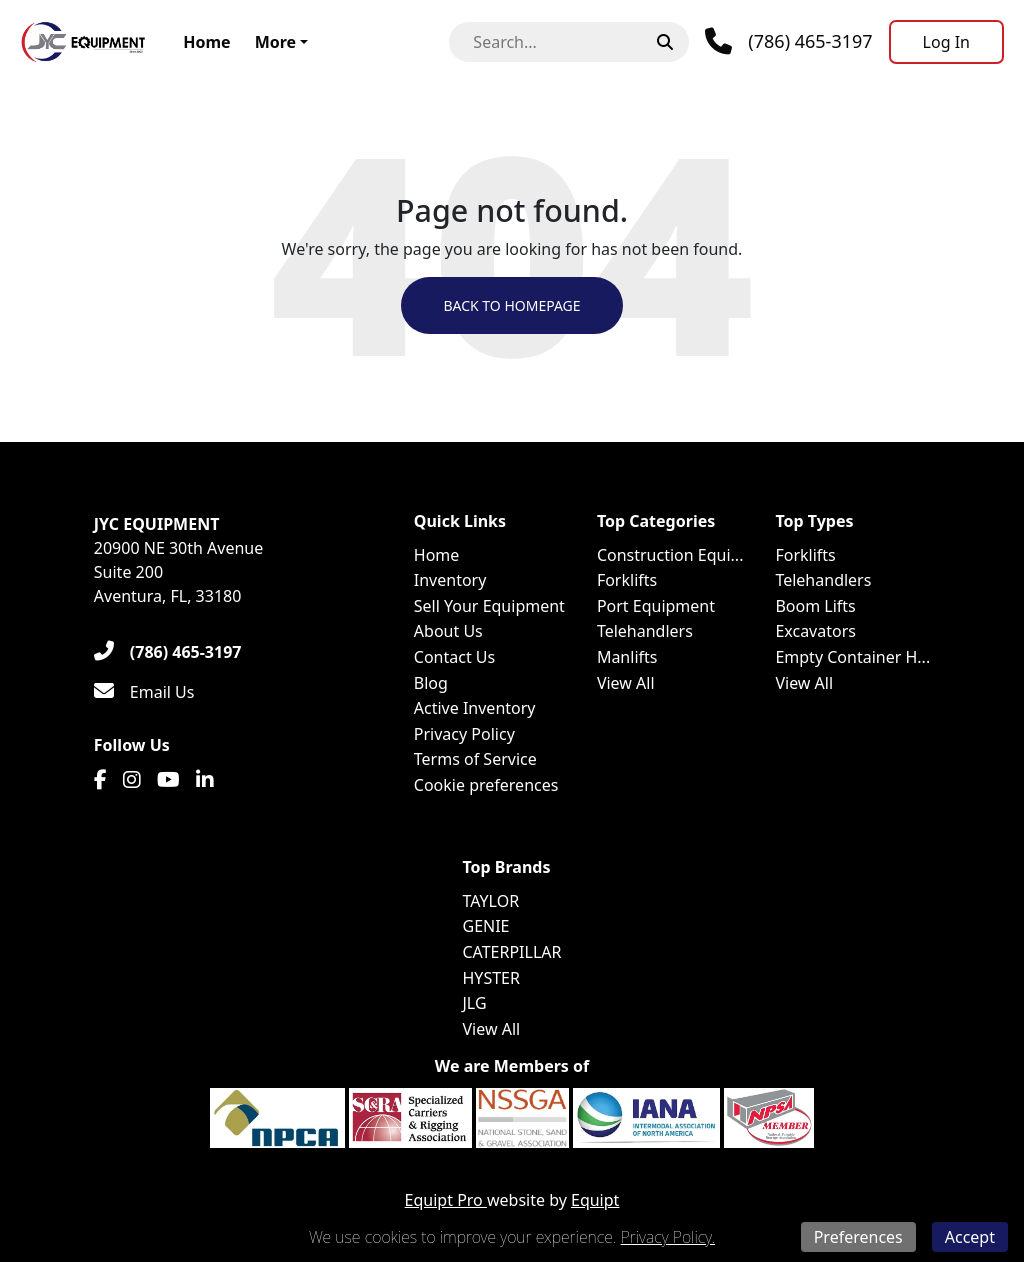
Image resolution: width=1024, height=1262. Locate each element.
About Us (448, 631)
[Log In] (946, 42)
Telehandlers (645, 631)
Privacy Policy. (668, 1237)
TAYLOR (490, 901)
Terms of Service (475, 759)
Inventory (450, 580)
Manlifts (627, 657)
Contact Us (454, 657)
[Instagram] (132, 780)
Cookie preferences (486, 785)
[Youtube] (168, 780)
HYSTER (490, 978)
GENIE (485, 926)
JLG (474, 1003)
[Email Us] (144, 692)
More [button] (275, 42)
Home (206, 42)
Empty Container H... (852, 657)
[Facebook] (100, 780)
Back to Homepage (511, 305)
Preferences (858, 1237)
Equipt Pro (446, 1200)
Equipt (595, 1200)
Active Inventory (475, 708)
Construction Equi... (670, 555)
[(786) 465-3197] (168, 652)
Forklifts (627, 580)
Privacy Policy (464, 734)
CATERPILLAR (511, 952)
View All (626, 683)
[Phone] (788, 41)
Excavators (815, 631)
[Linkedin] (205, 780)
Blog (431, 683)
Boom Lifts (815, 606)
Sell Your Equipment (489, 606)
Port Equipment (656, 606)
